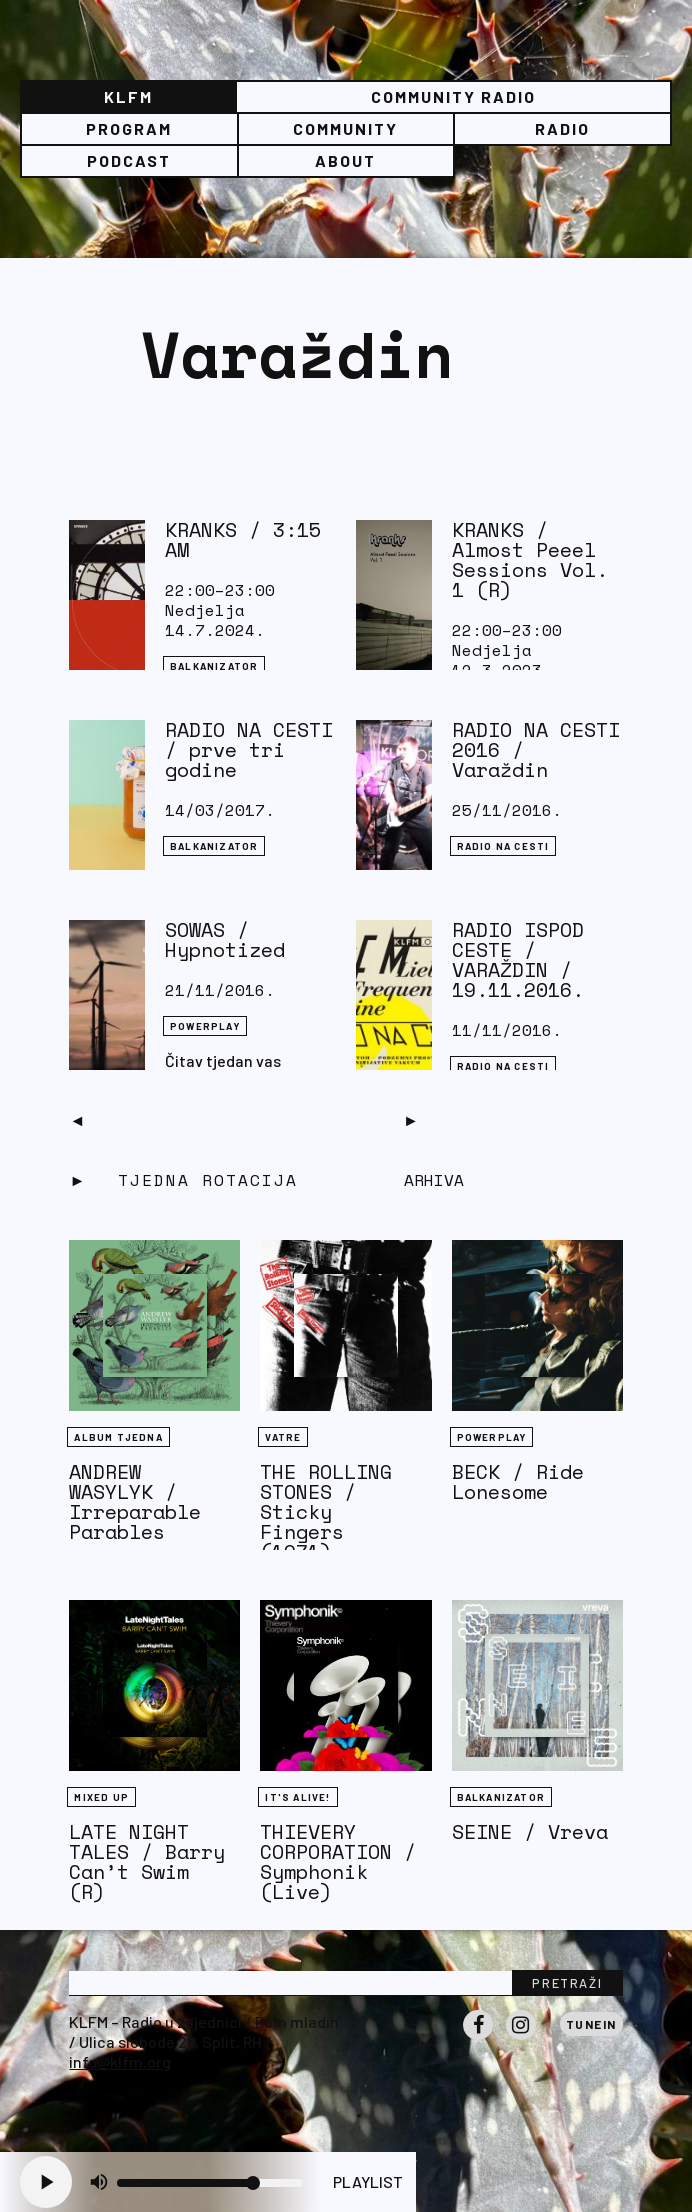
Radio (562, 128)
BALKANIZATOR (214, 666)
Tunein (591, 2024)
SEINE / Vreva (530, 1831)
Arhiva (434, 1180)
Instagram (521, 2039)
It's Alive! (297, 1797)
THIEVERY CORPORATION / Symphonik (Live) (338, 1861)
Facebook (478, 2039)
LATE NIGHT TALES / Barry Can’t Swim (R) (147, 1861)
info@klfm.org (120, 2061)
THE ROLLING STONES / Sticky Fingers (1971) (326, 1511)
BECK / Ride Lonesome (518, 1481)
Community (345, 128)
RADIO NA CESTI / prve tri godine (249, 749)
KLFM (128, 96)
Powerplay (205, 1026)
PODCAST (129, 160)
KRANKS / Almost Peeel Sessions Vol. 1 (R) (530, 559)
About (345, 160)
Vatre (283, 1437)
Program (129, 128)
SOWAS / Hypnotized (225, 939)
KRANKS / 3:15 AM (243, 539)
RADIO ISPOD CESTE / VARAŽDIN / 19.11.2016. (518, 959)
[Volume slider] (210, 2183)
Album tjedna (118, 1437)
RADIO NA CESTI (503, 846)
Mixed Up (101, 1797)
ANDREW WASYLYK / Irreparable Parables (135, 1501)
